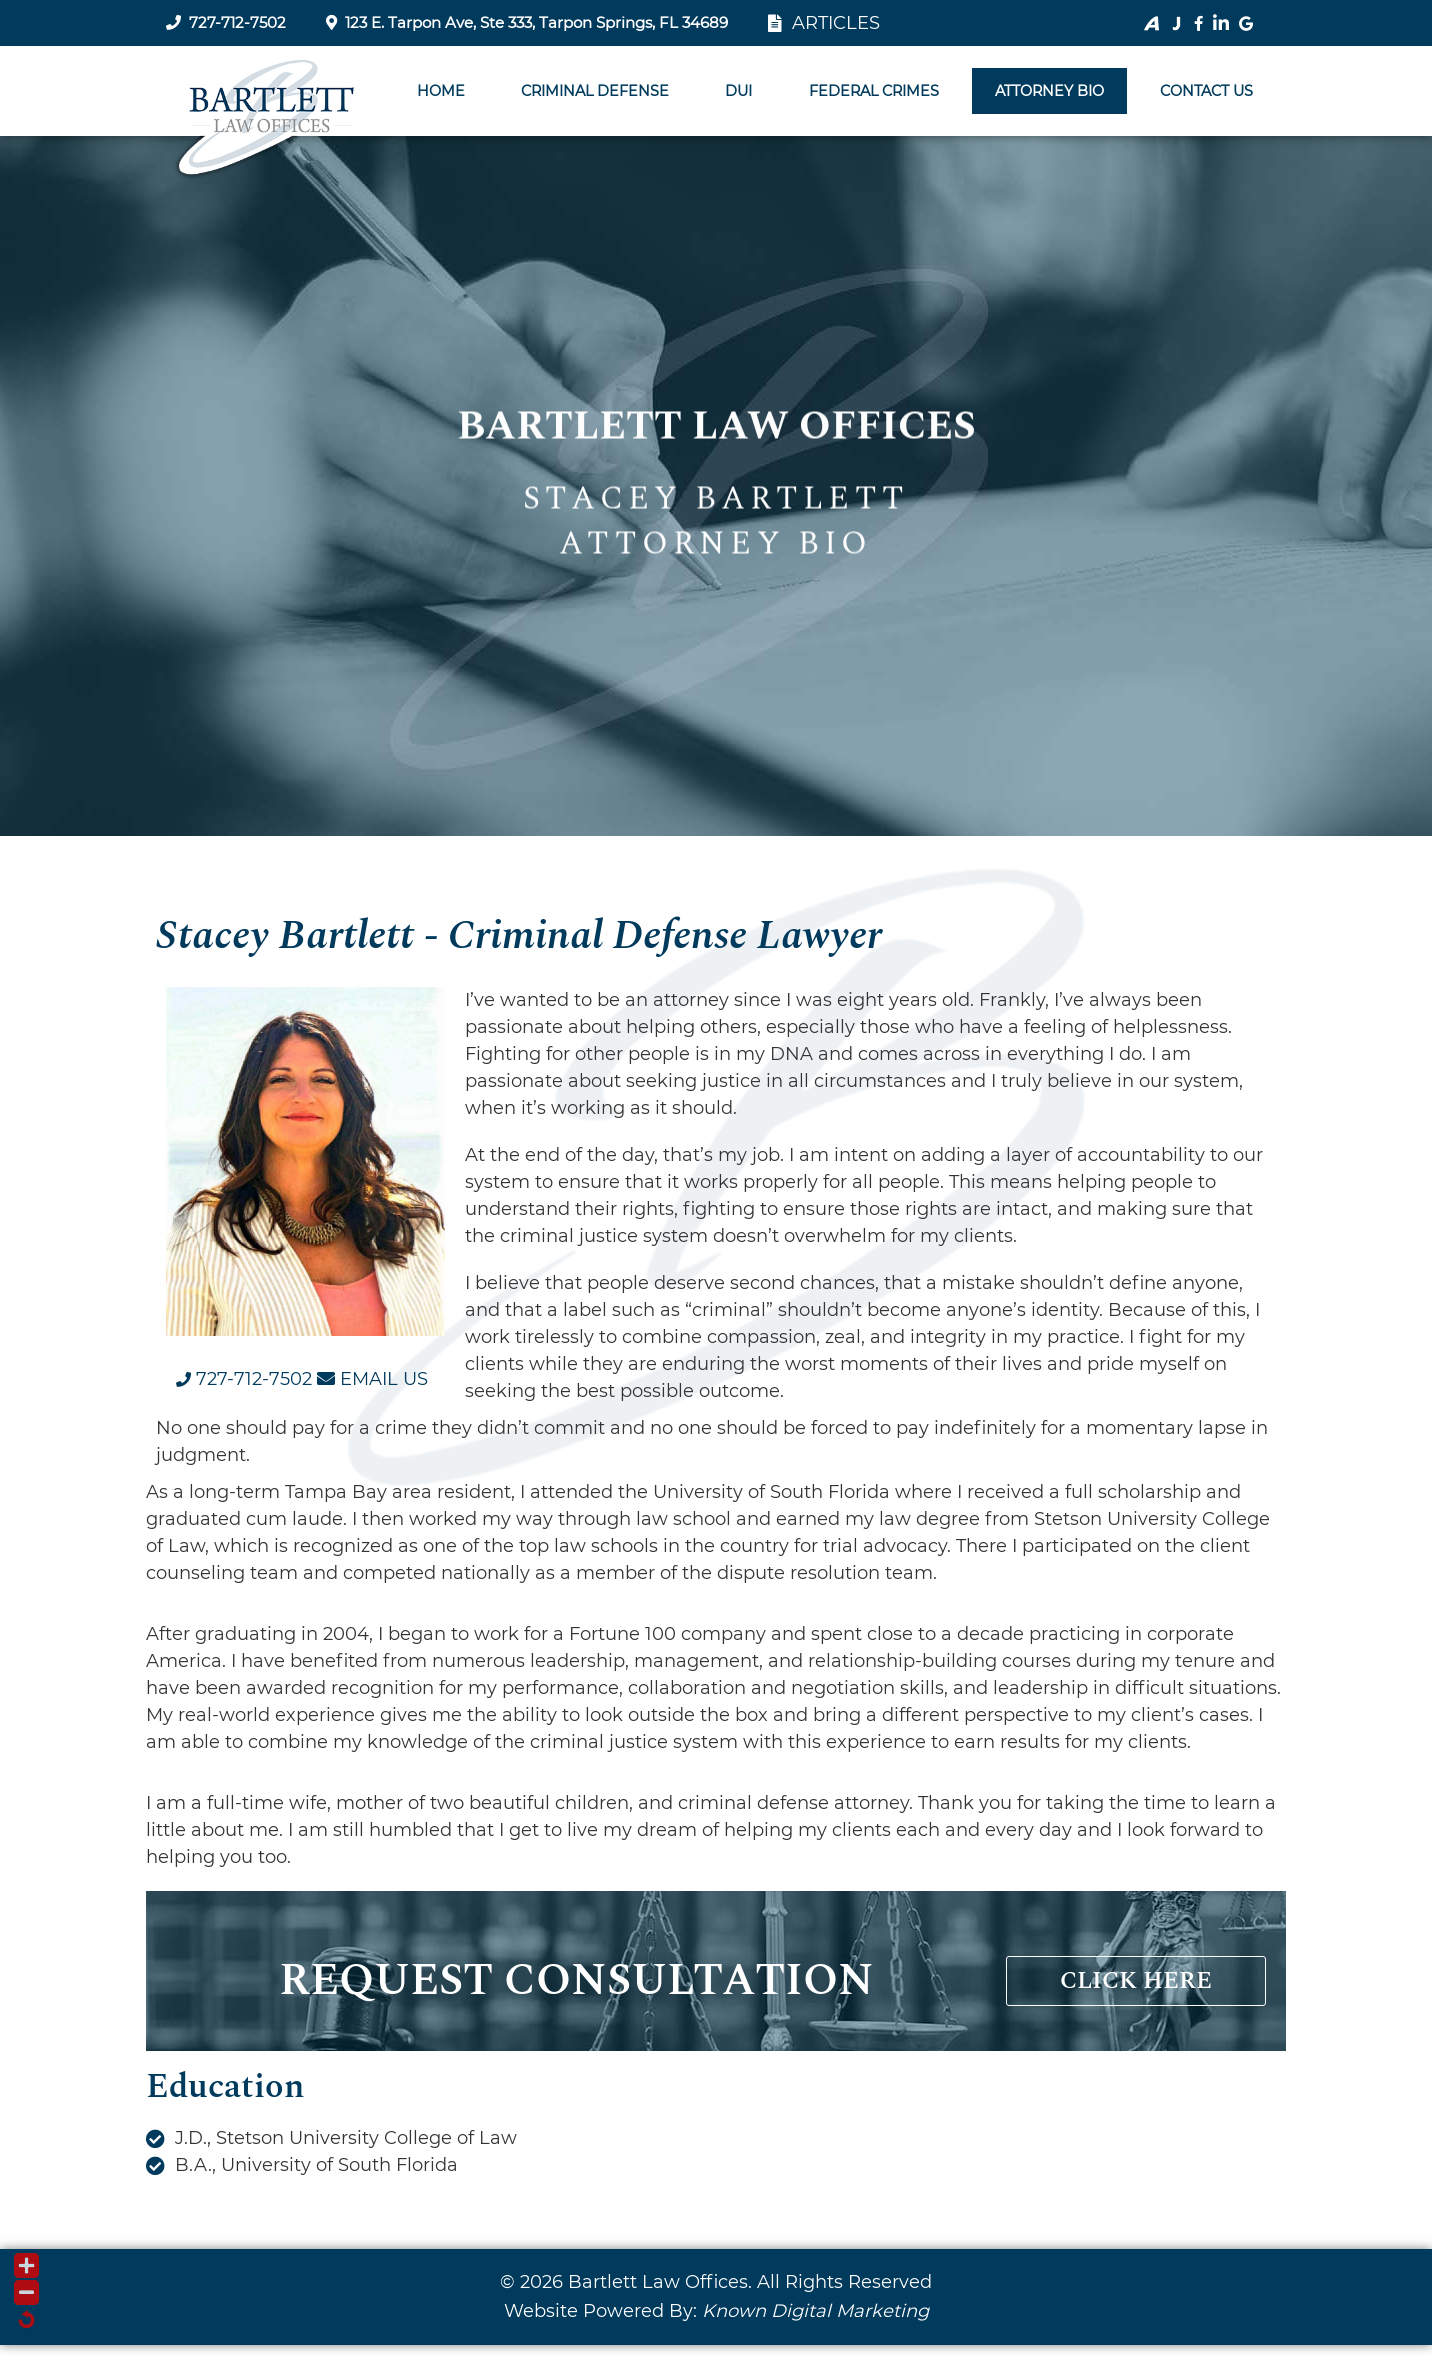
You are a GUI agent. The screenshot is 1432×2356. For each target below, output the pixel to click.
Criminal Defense (595, 91)
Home (441, 91)
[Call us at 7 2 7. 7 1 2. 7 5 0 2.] (244, 1379)
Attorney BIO (1049, 91)
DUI (738, 91)
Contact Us (1206, 91)
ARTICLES (824, 23)
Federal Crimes (874, 91)
